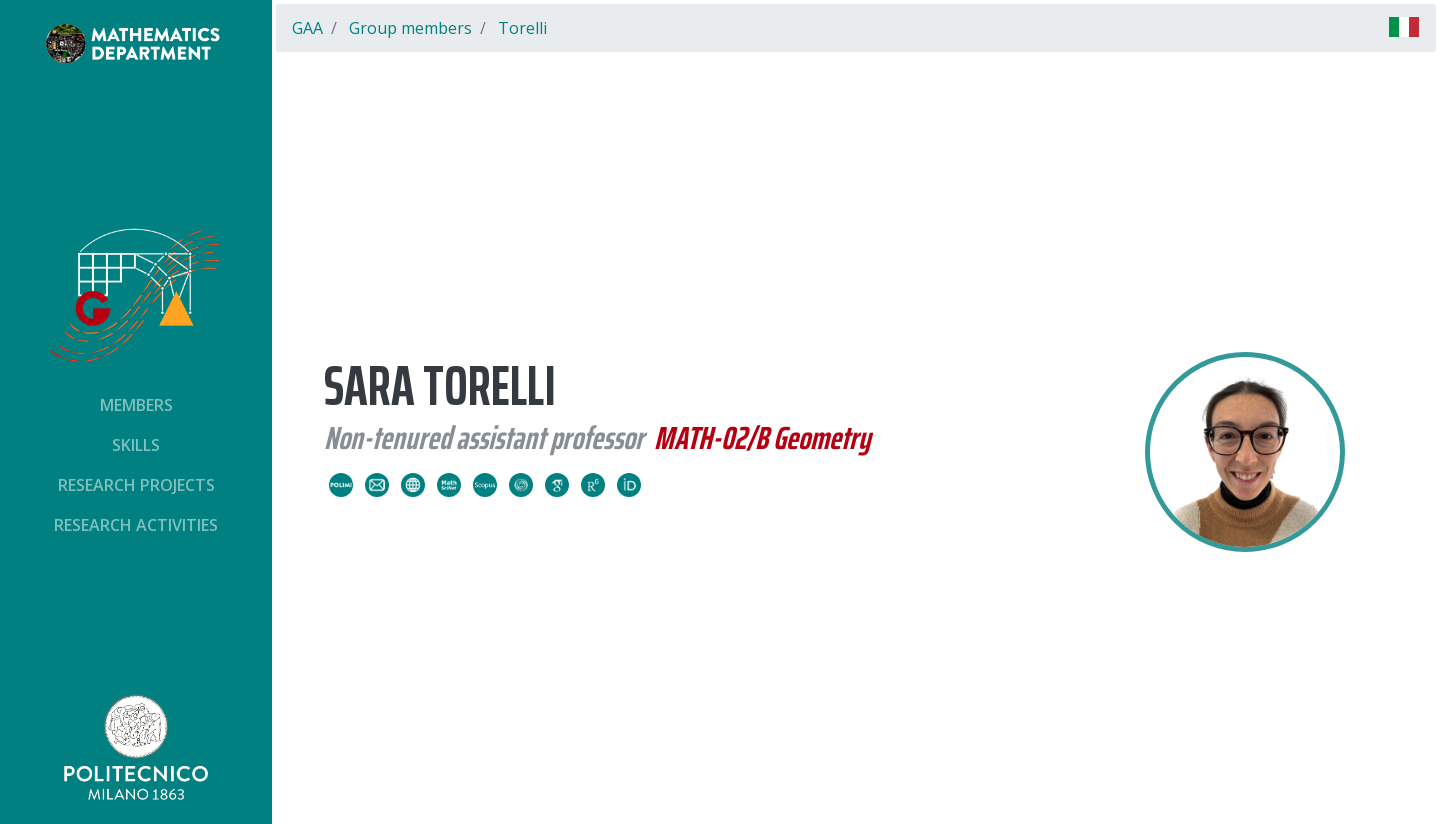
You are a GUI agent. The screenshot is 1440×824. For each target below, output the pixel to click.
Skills (136, 445)
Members (136, 405)
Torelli (522, 28)
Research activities (136, 525)
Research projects (136, 485)
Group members (410, 28)
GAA (307, 28)
